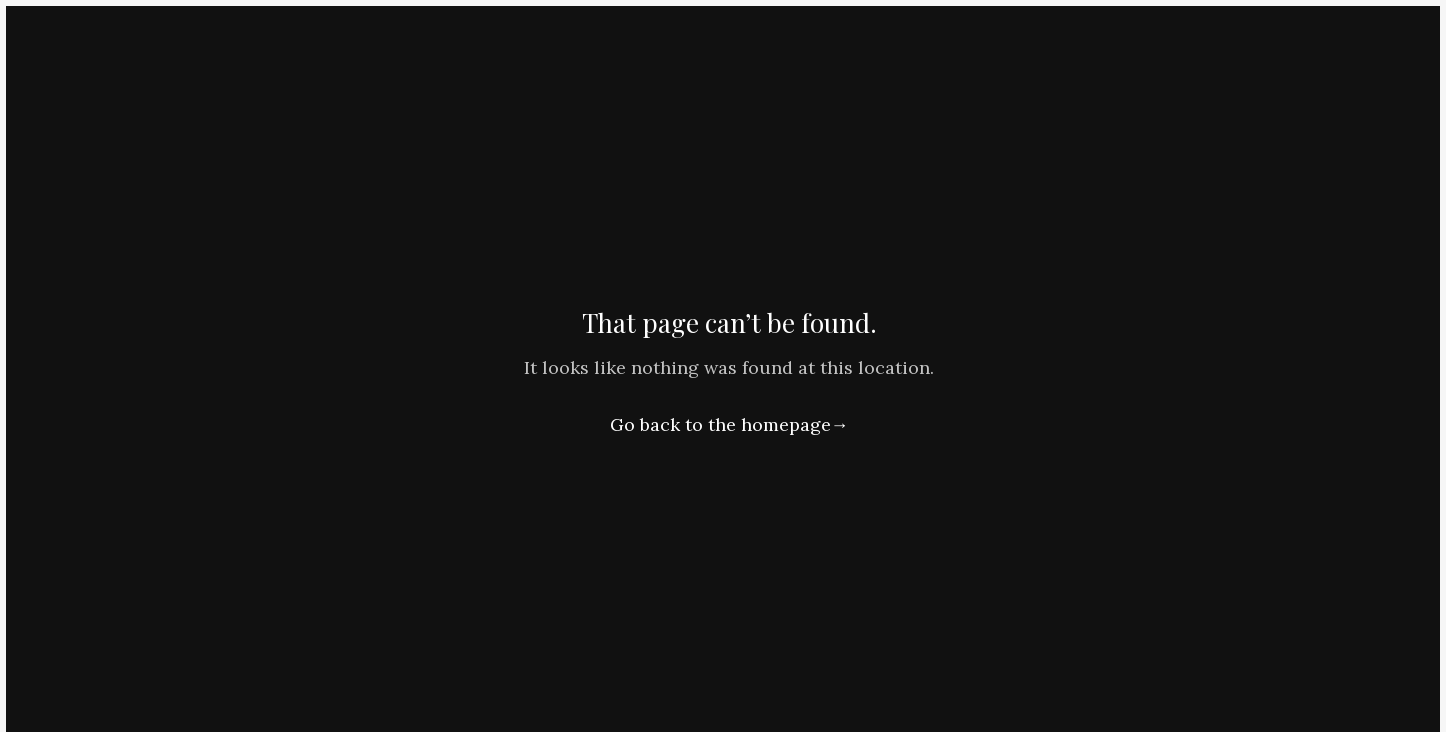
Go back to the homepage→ (729, 424)
